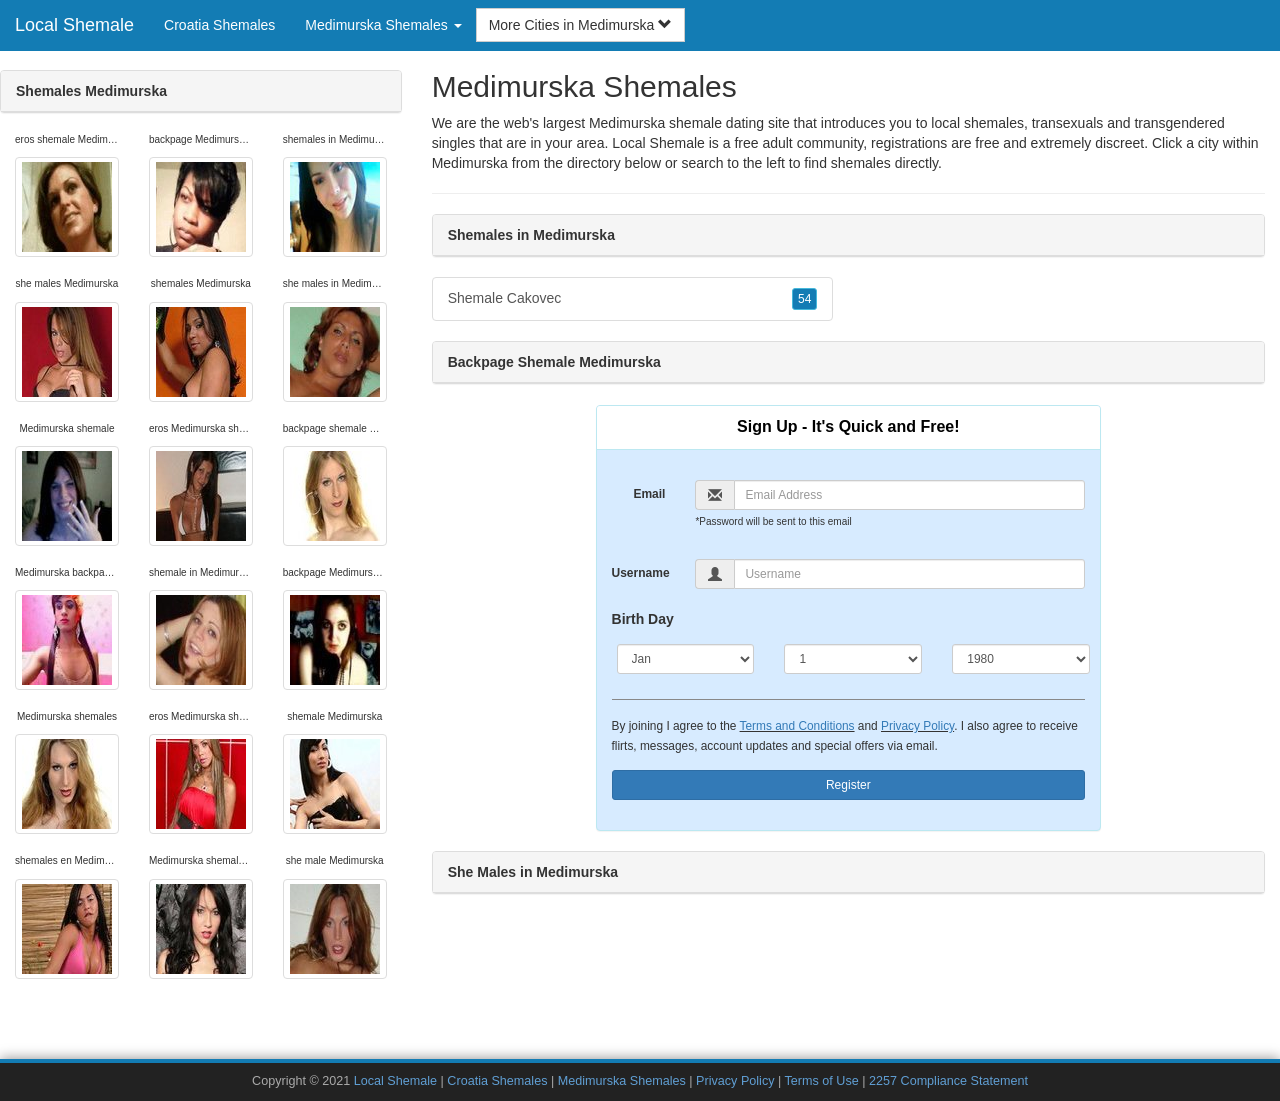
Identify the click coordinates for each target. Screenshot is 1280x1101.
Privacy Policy (917, 726)
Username (641, 573)
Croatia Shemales (219, 25)
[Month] (686, 659)
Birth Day (643, 619)
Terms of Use (822, 1081)
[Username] (909, 574)
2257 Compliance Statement (948, 1081)
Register (848, 785)
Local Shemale (74, 25)
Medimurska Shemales (622, 1081)
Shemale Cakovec (633, 299)
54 (804, 299)
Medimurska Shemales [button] (383, 25)
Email (649, 494)
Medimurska (470, 163)
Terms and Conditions (797, 726)
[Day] (853, 659)
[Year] (1021, 659)
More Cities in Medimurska (581, 25)
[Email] (909, 495)
